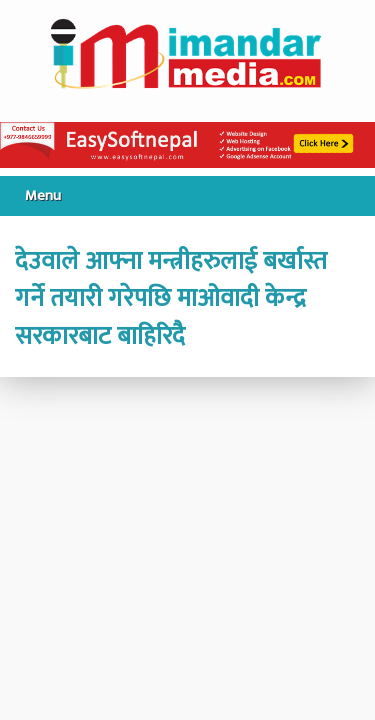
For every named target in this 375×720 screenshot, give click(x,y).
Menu (43, 195)
